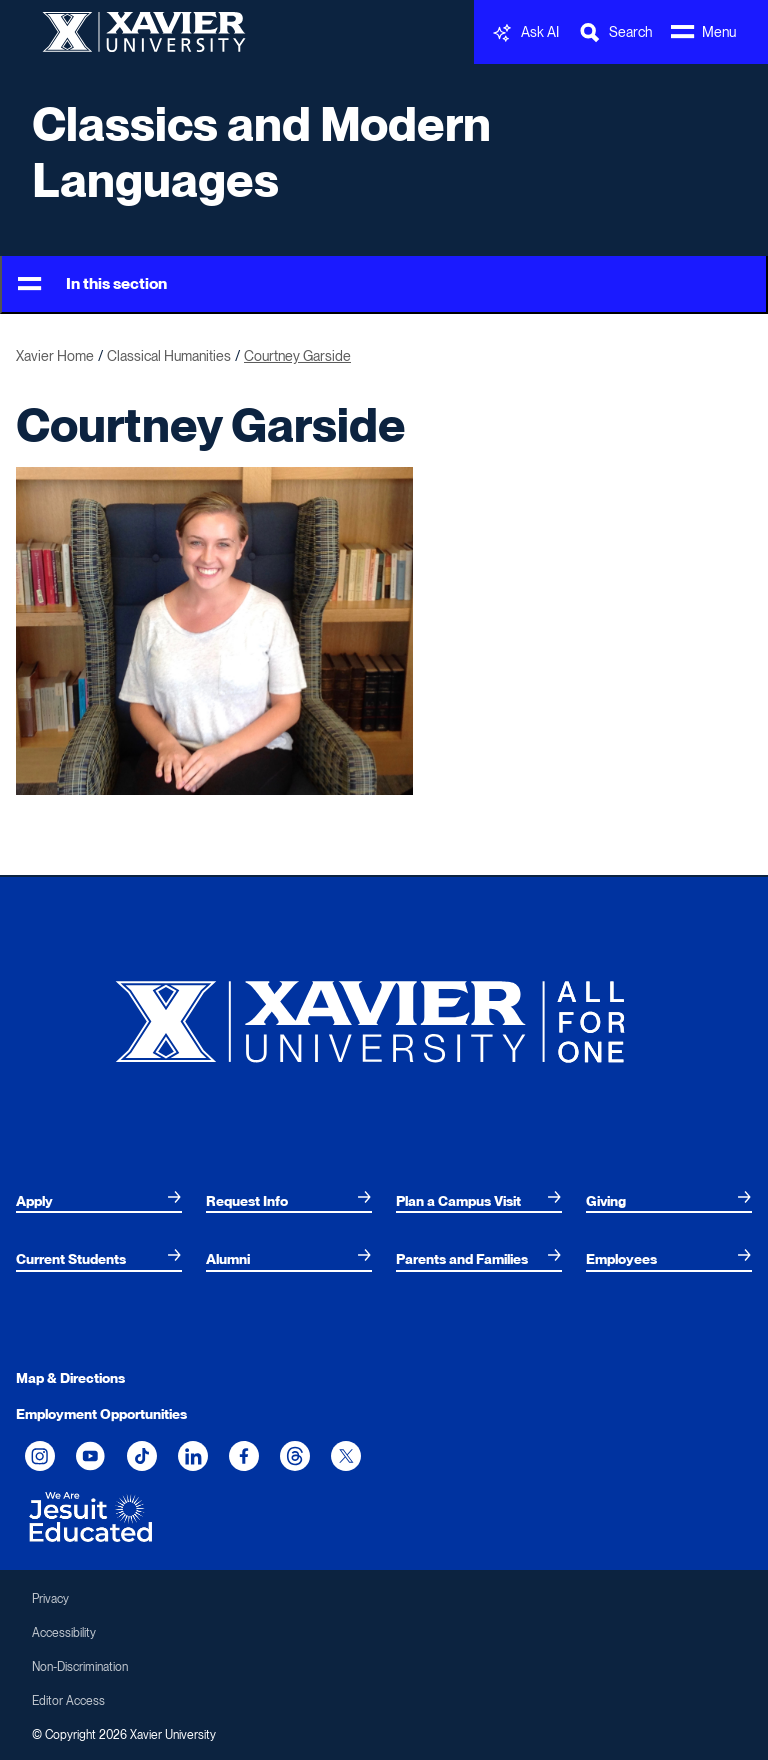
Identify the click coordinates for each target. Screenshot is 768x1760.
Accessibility (64, 1633)
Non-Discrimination (80, 1667)
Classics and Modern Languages (261, 152)
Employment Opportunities (101, 1414)
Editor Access (68, 1701)
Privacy (50, 1599)
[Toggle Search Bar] (615, 32)
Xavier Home (55, 356)
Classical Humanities (169, 356)
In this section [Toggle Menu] (92, 284)
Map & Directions (70, 1378)
